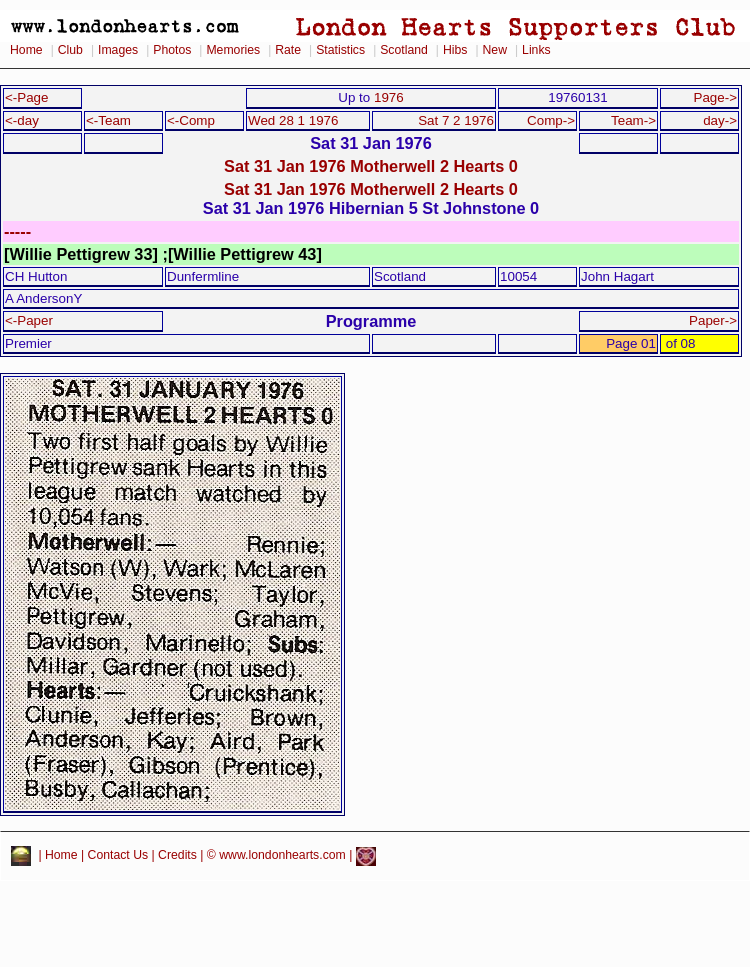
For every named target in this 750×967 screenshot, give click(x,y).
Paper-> (713, 320)
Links (536, 50)
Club (70, 50)
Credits (177, 856)
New (495, 50)
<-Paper (29, 320)
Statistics (340, 50)
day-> (720, 120)
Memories (233, 50)
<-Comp (191, 120)
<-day (22, 120)
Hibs (455, 50)
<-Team (108, 120)
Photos (172, 50)
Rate (288, 50)
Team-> (633, 120)
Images (118, 50)
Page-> (715, 97)
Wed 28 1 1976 (293, 120)
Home (26, 50)
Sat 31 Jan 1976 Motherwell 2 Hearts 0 (371, 166)
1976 (389, 97)
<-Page (27, 97)
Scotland (404, 50)
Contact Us (118, 856)
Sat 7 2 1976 (456, 120)
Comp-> (551, 120)
